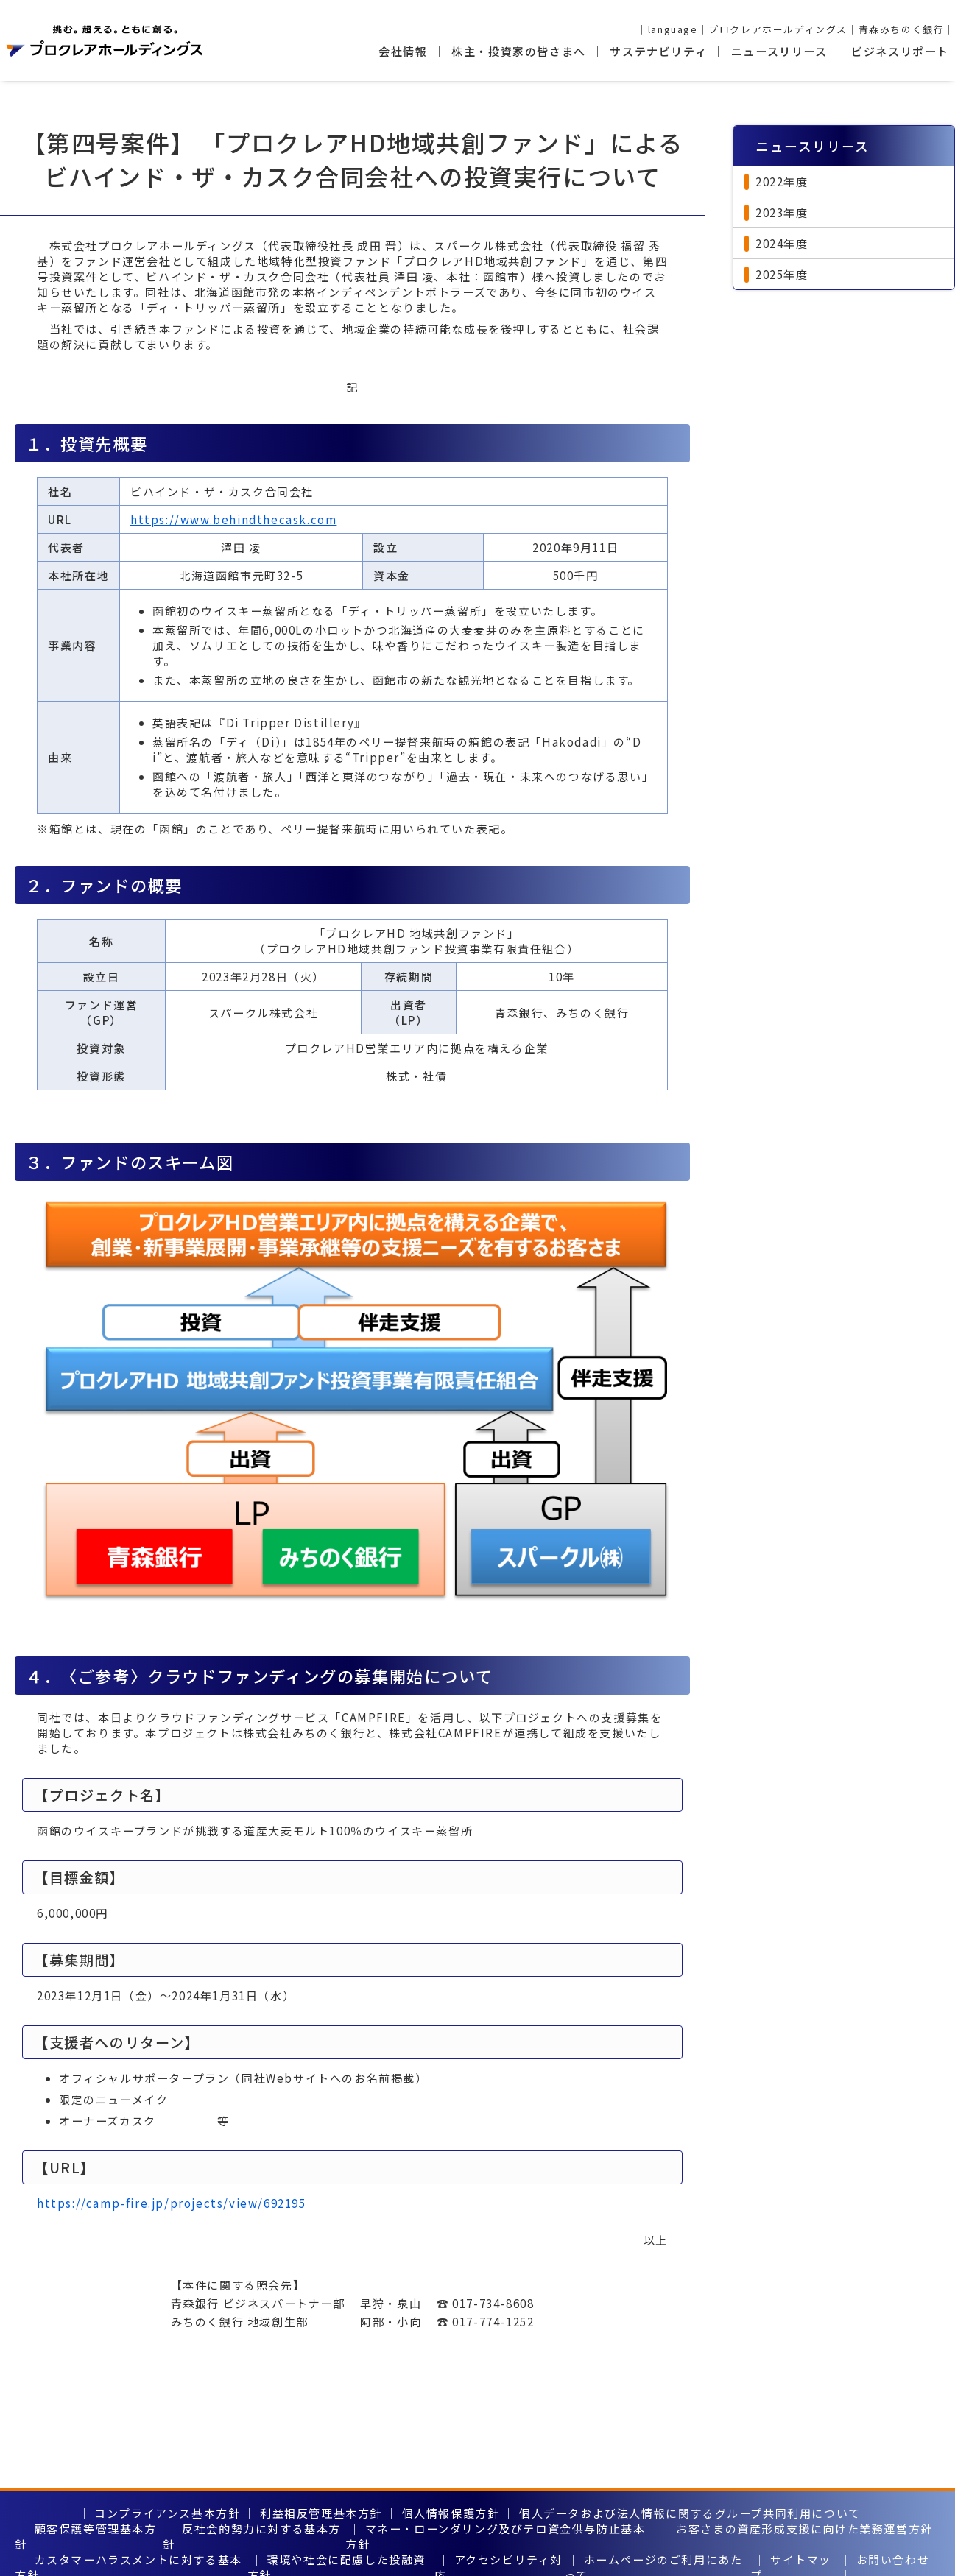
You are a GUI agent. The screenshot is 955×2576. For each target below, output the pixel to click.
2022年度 (781, 181)
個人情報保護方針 (451, 2513)
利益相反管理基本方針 (321, 2513)
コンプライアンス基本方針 (167, 2513)
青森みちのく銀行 (902, 29)
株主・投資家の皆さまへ (518, 51)
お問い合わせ (893, 2559)
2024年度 (781, 243)
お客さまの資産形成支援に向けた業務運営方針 (804, 2528)
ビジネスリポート (900, 51)
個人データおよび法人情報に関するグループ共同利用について (690, 2513)
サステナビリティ (658, 51)
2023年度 (781, 212)
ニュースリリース (779, 51)
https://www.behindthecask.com (233, 519)
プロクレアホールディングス (777, 29)
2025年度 (781, 274)
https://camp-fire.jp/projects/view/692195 (171, 2203)
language (673, 29)
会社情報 (402, 51)
